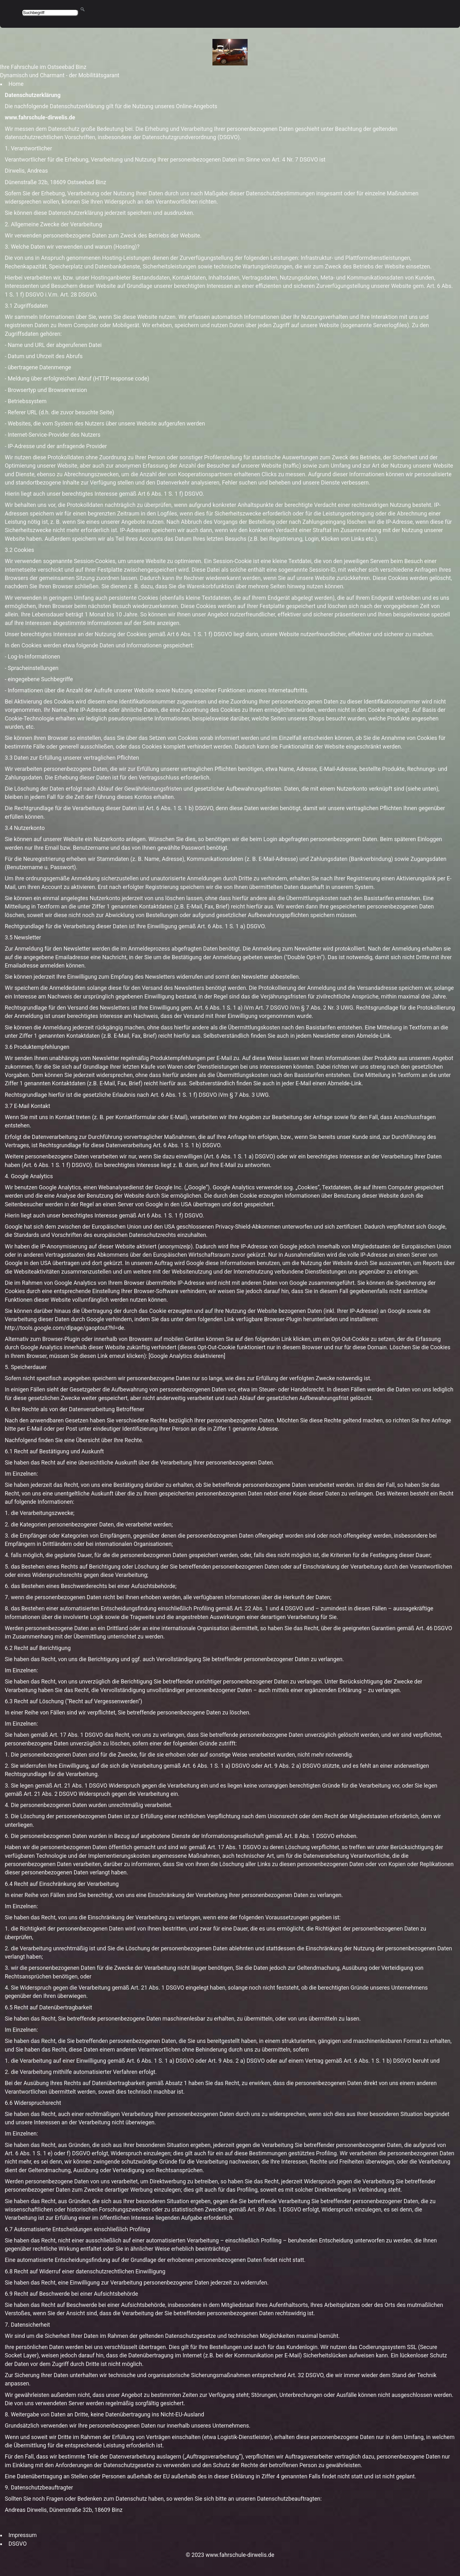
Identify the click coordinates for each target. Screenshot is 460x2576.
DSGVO (17, 2544)
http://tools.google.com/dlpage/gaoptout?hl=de (64, 1328)
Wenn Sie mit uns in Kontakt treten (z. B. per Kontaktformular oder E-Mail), (97, 1117)
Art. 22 (242, 1608)
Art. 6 (189, 1766)
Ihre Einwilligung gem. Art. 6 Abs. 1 (183, 1008)
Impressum (22, 2535)
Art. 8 (291, 1836)
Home (15, 84)
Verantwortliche (30, 148)
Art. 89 (256, 2209)
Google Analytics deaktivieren (187, 1356)
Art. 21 (62, 1785)
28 (74, 294)
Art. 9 (271, 1766)
